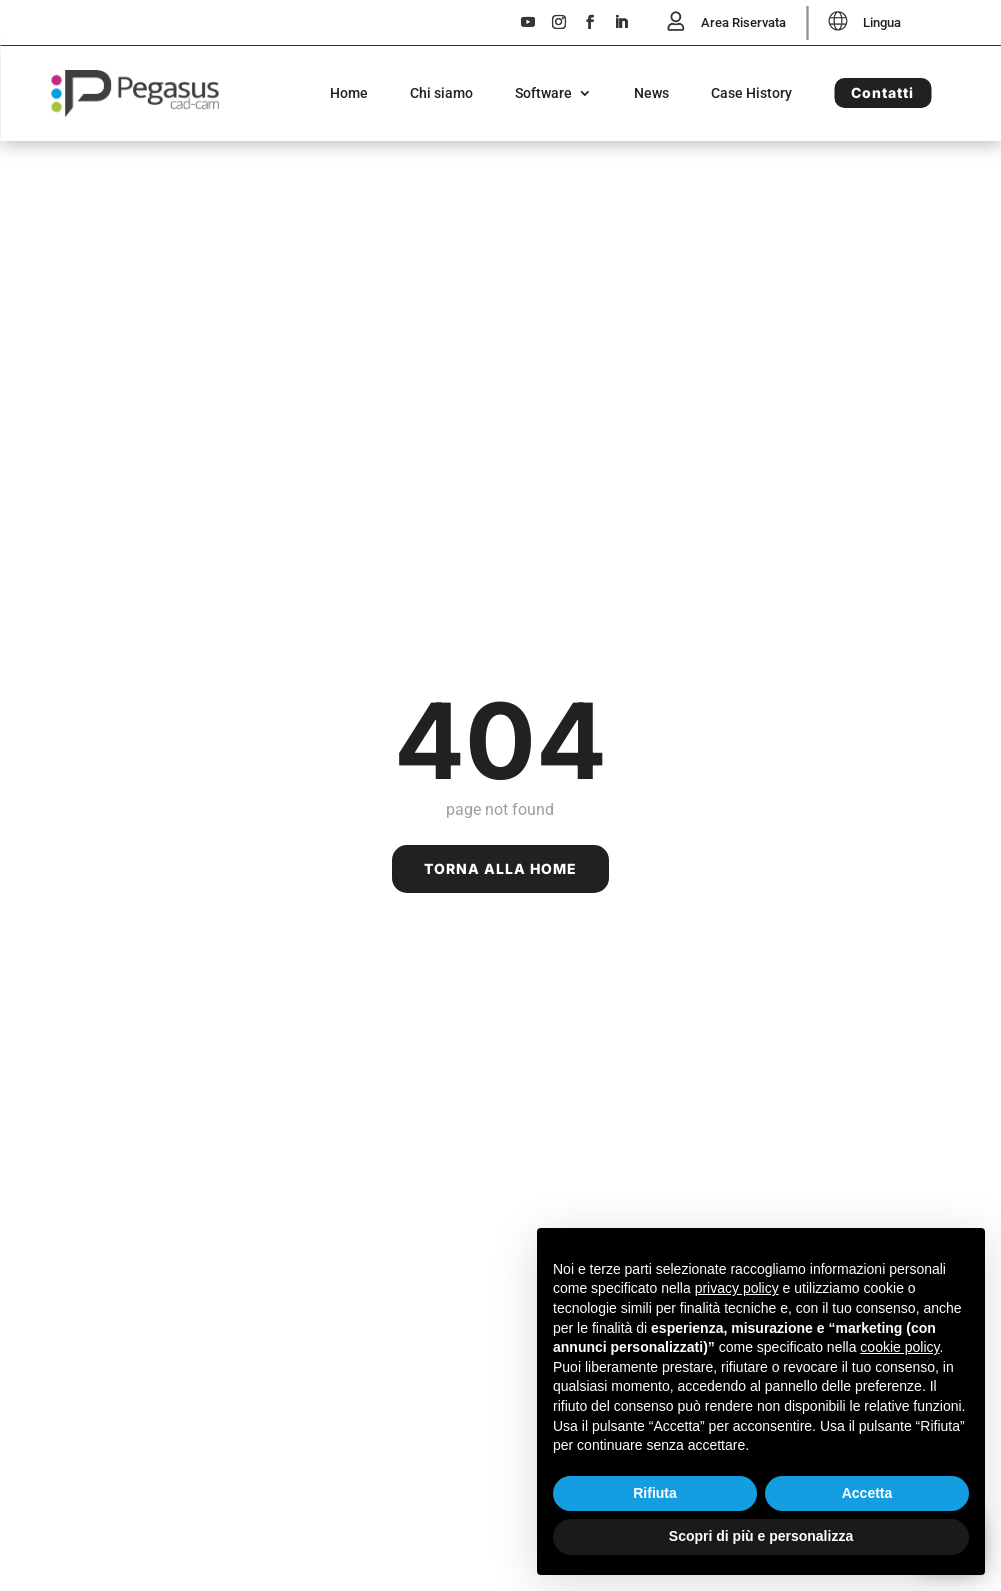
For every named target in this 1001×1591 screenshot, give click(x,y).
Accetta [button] (867, 1493)
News (651, 94)
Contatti (882, 93)
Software (543, 94)
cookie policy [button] (899, 1347)
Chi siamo (441, 94)
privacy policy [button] (737, 1288)
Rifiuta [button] (655, 1493)
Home (349, 94)
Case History (751, 94)
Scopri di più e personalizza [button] (761, 1536)
